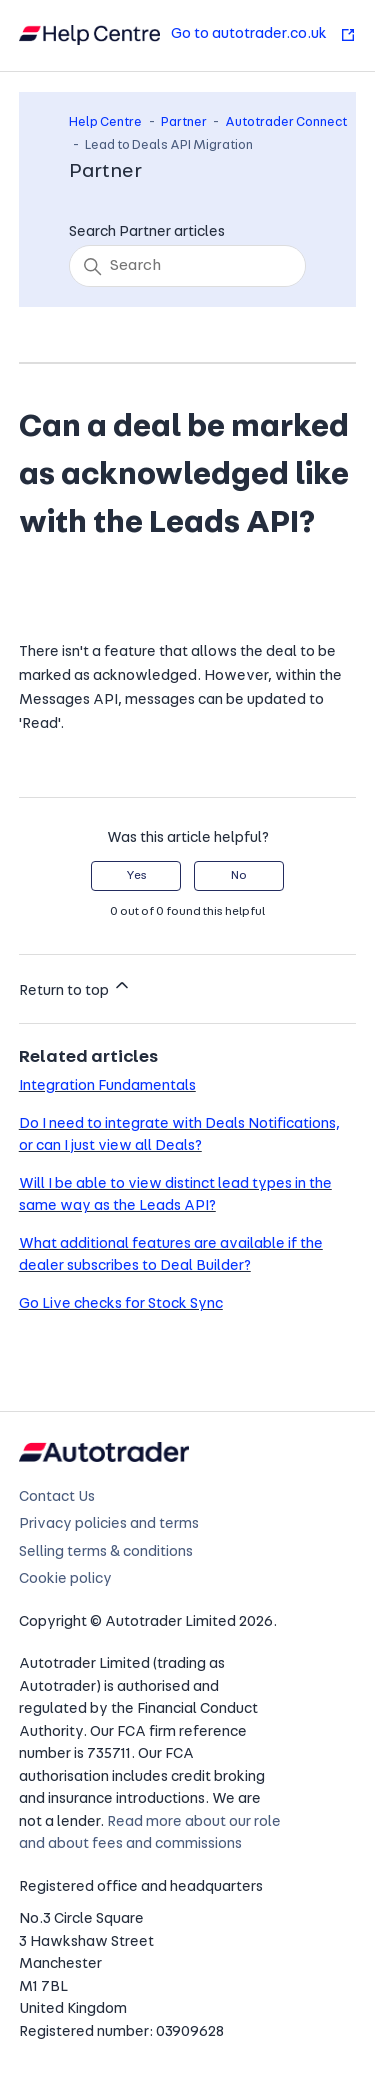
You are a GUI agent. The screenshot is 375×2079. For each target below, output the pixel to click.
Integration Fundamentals (107, 1086)
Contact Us (57, 1497)
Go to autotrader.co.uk (263, 34)
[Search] (188, 266)
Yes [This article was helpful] (136, 876)
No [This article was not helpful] (239, 876)
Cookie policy (65, 1579)
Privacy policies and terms (109, 1524)
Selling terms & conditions (106, 1552)
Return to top (75, 987)
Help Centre (105, 122)
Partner (184, 122)
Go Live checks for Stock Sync (121, 1304)
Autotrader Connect (286, 122)
